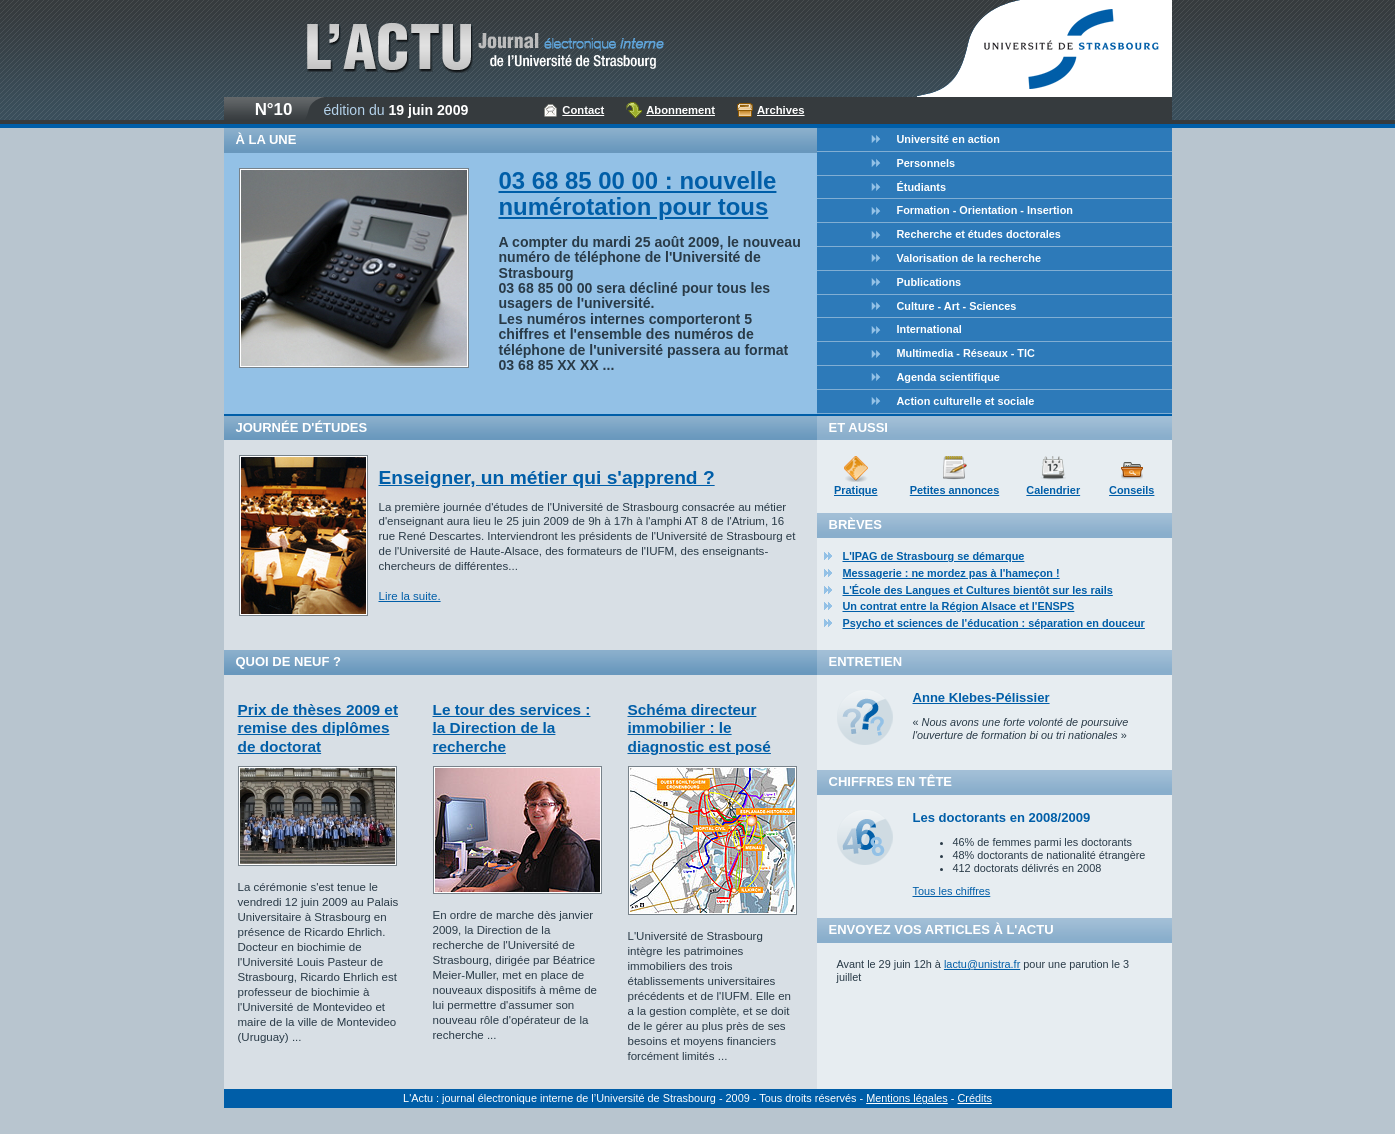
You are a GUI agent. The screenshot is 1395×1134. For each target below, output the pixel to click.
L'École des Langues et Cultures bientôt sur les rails (978, 590)
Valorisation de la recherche (969, 258)
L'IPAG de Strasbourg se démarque (934, 556)
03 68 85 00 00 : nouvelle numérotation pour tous (638, 193)
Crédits (974, 1098)
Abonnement (680, 110)
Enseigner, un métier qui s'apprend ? (547, 477)
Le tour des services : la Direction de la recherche (512, 728)
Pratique (856, 490)
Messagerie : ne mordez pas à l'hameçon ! (951, 573)
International (929, 329)
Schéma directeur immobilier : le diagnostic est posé (699, 728)
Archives (781, 110)
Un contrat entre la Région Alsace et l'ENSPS (959, 606)
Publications (929, 282)
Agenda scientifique (948, 377)
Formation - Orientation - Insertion (985, 210)
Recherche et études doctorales (979, 234)
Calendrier (1053, 490)
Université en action (948, 139)
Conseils (1131, 490)
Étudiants (922, 187)
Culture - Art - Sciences (957, 306)
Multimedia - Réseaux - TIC (966, 353)
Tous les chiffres (952, 891)
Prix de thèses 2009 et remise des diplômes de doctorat (318, 728)
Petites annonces (954, 490)
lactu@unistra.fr (982, 964)
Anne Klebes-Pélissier (981, 697)
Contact (583, 110)
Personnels (926, 163)
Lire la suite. (410, 596)
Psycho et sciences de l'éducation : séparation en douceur (994, 623)
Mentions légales (907, 1098)
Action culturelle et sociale (966, 401)
